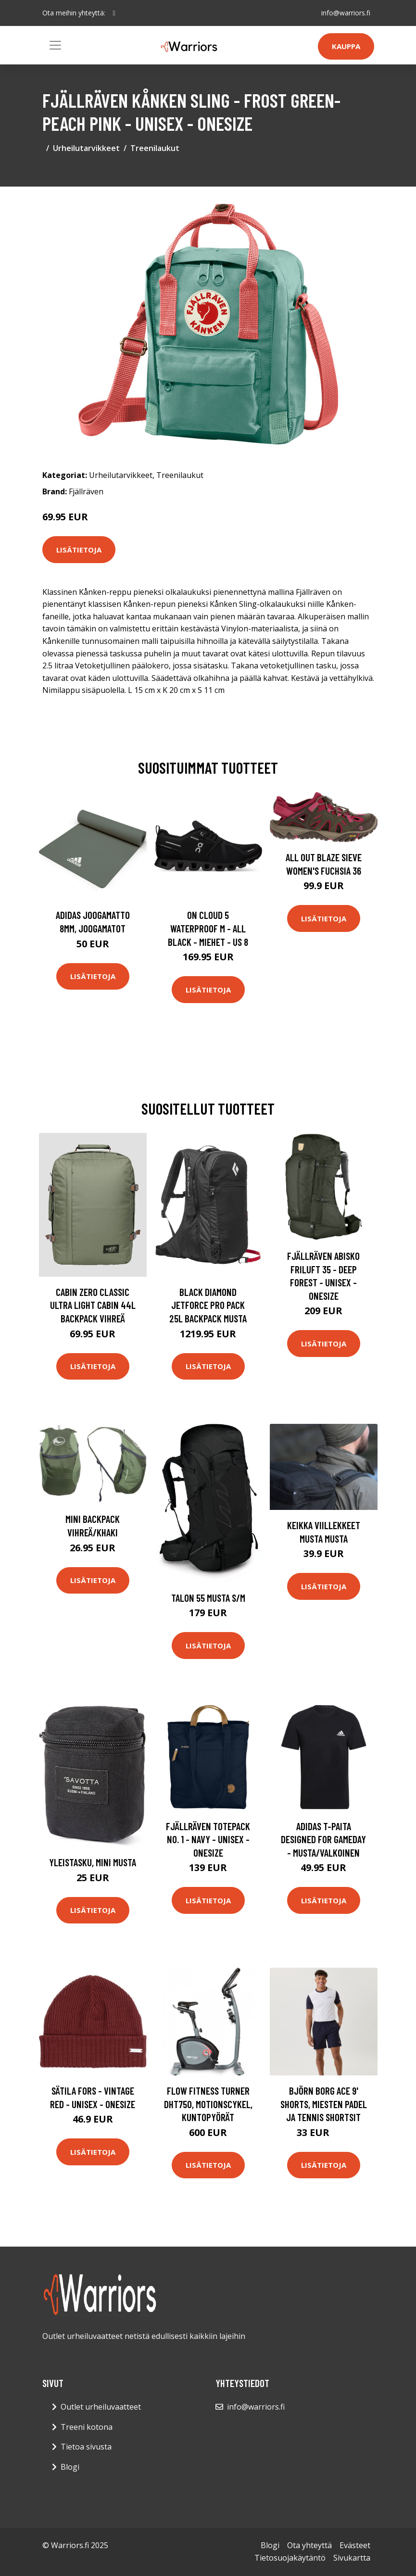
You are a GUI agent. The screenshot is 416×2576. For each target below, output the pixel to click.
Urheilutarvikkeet (86, 148)
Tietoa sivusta (86, 2446)
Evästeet (355, 2545)
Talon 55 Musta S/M (208, 1598)
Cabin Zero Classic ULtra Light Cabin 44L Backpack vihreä (93, 1305)
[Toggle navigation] (55, 45)
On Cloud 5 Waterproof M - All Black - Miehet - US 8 (208, 928)
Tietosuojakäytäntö (290, 2557)
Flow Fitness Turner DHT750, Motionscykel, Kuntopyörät (208, 2104)
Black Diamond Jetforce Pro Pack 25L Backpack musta (208, 1305)
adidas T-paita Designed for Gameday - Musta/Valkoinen (323, 1839)
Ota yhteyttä (309, 2545)
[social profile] (114, 13)
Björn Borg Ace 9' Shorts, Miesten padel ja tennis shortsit (323, 2104)
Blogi (70, 2467)
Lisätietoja (78, 549)
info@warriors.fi (345, 12)
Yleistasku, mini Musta (92, 1862)
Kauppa (346, 46)
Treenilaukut (154, 148)
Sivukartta (351, 2557)
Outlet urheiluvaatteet (101, 2406)
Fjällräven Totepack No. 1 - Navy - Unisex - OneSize (208, 1839)
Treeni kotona (87, 2427)
